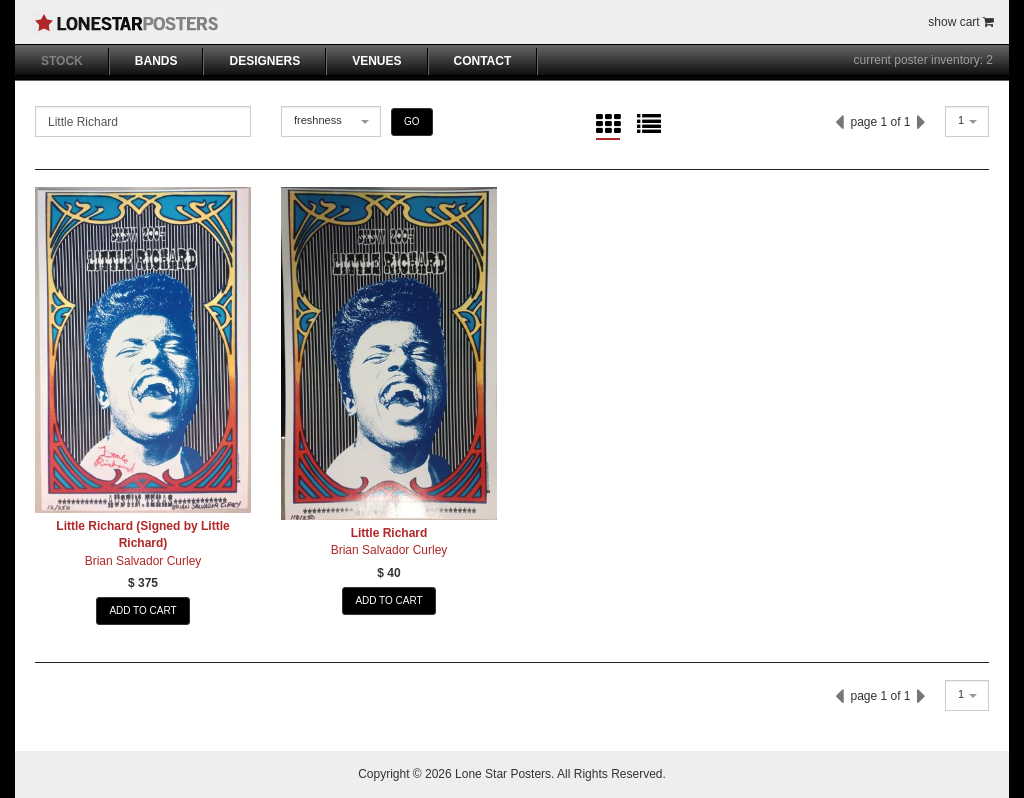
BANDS (156, 61)
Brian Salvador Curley (143, 561)
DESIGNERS (264, 61)
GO (412, 121)
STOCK (62, 61)
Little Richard (389, 533)
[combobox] (331, 121)
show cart (961, 22)
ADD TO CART (142, 610)
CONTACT (483, 61)
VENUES (376, 61)
